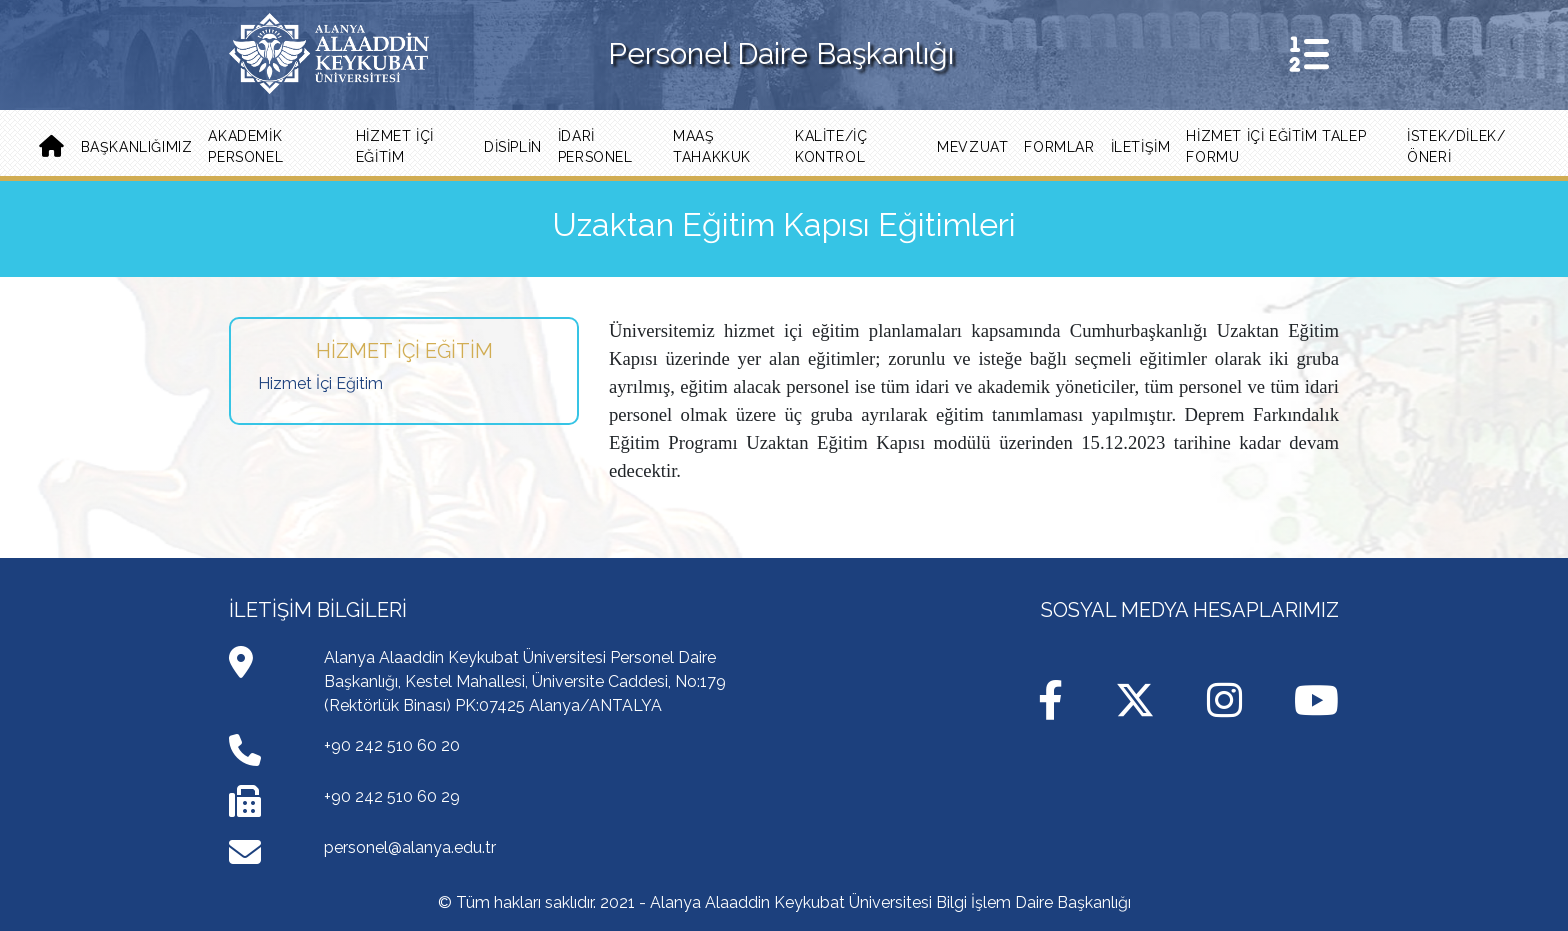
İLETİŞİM (1141, 147)
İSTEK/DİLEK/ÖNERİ (1456, 146)
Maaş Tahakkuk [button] (712, 146)
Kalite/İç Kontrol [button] (831, 146)
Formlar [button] (1059, 147)
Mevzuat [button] (972, 147)
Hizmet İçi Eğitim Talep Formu (1276, 146)
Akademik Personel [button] (245, 146)
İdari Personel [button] (595, 146)
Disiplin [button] (513, 147)
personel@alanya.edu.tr (410, 847)
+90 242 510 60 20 (392, 745)
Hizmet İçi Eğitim (320, 383)
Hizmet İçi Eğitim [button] (395, 146)
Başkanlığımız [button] (137, 147)
